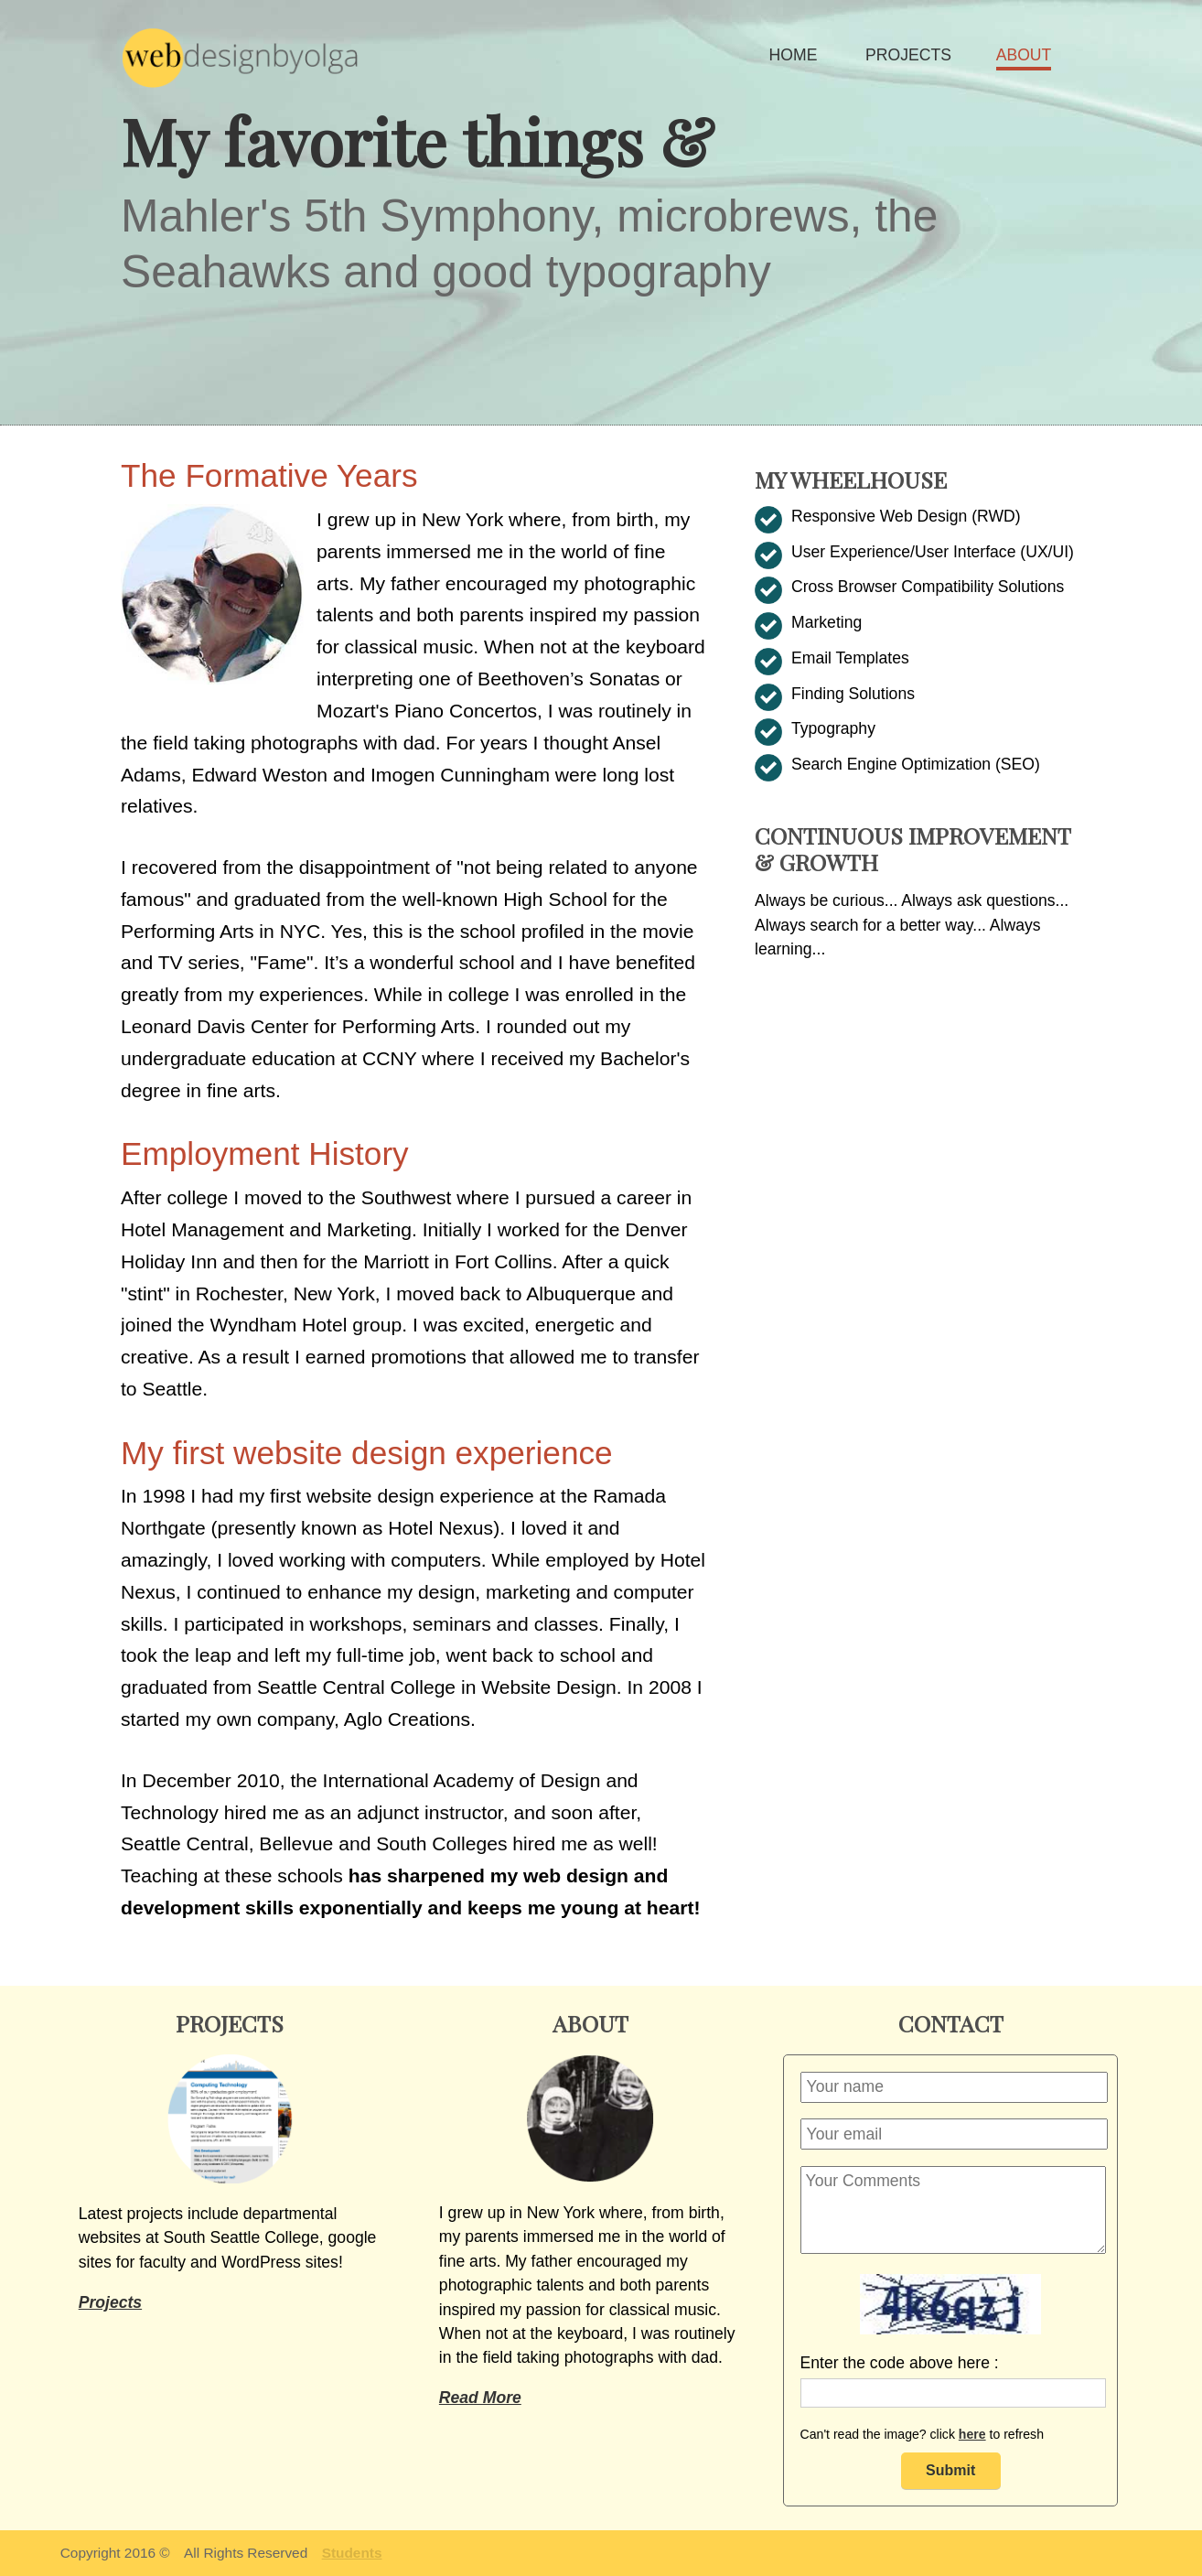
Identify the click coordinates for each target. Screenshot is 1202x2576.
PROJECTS (908, 55)
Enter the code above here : (899, 2363)
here (972, 2434)
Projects (110, 2302)
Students (352, 2552)
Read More (480, 2397)
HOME (793, 55)
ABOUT (1024, 55)
